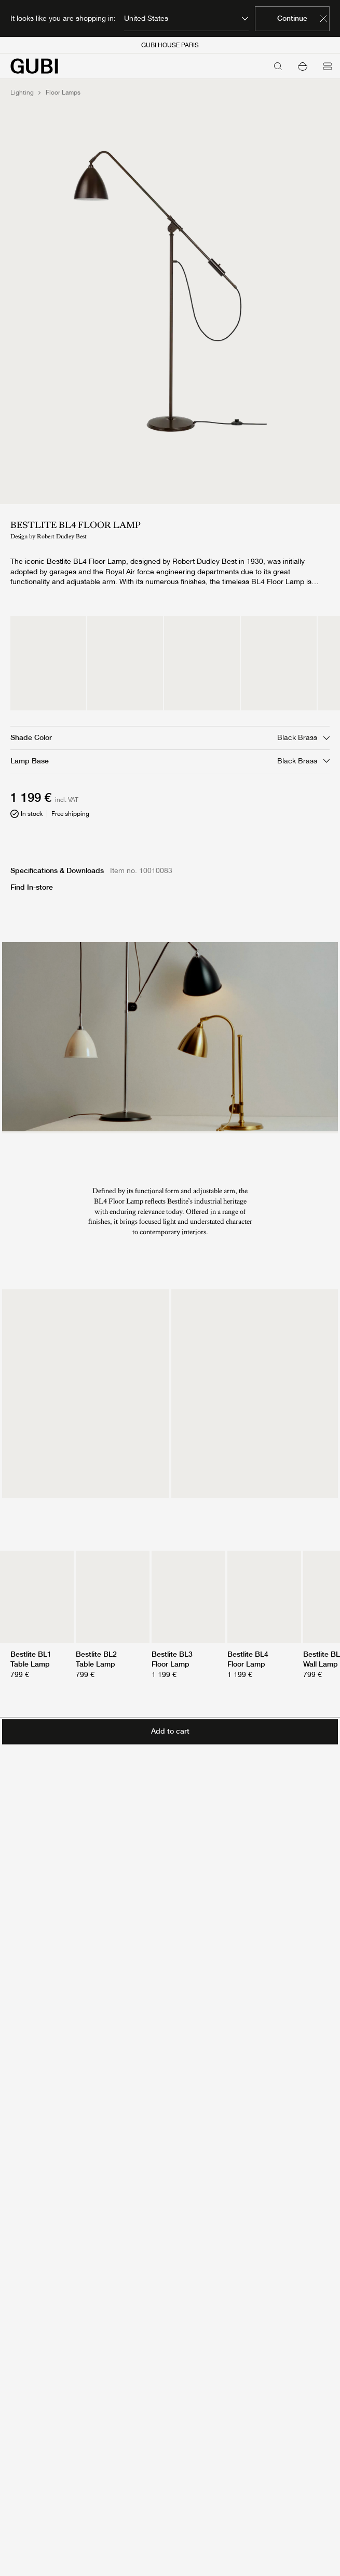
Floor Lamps (63, 92)
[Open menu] (327, 66)
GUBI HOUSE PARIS (170, 45)
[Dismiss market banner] (323, 18)
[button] (302, 66)
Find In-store (31, 887)
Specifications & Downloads (57, 870)
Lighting (22, 92)
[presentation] (170, 1036)
